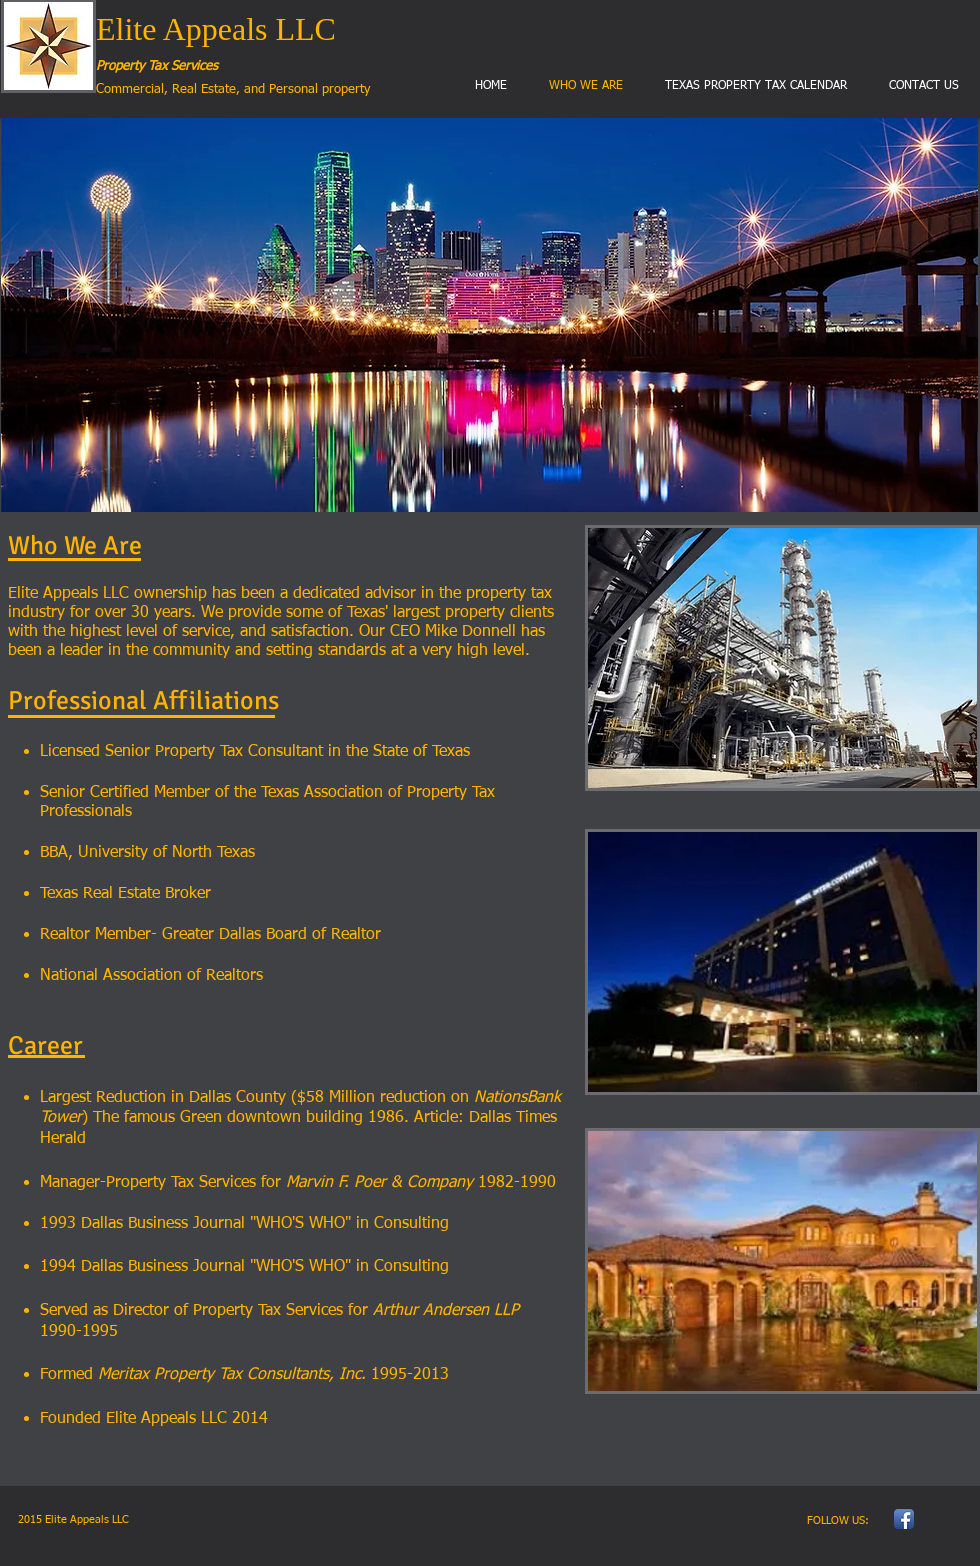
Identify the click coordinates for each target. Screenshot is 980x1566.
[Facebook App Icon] (904, 1519)
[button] (489, 315)
